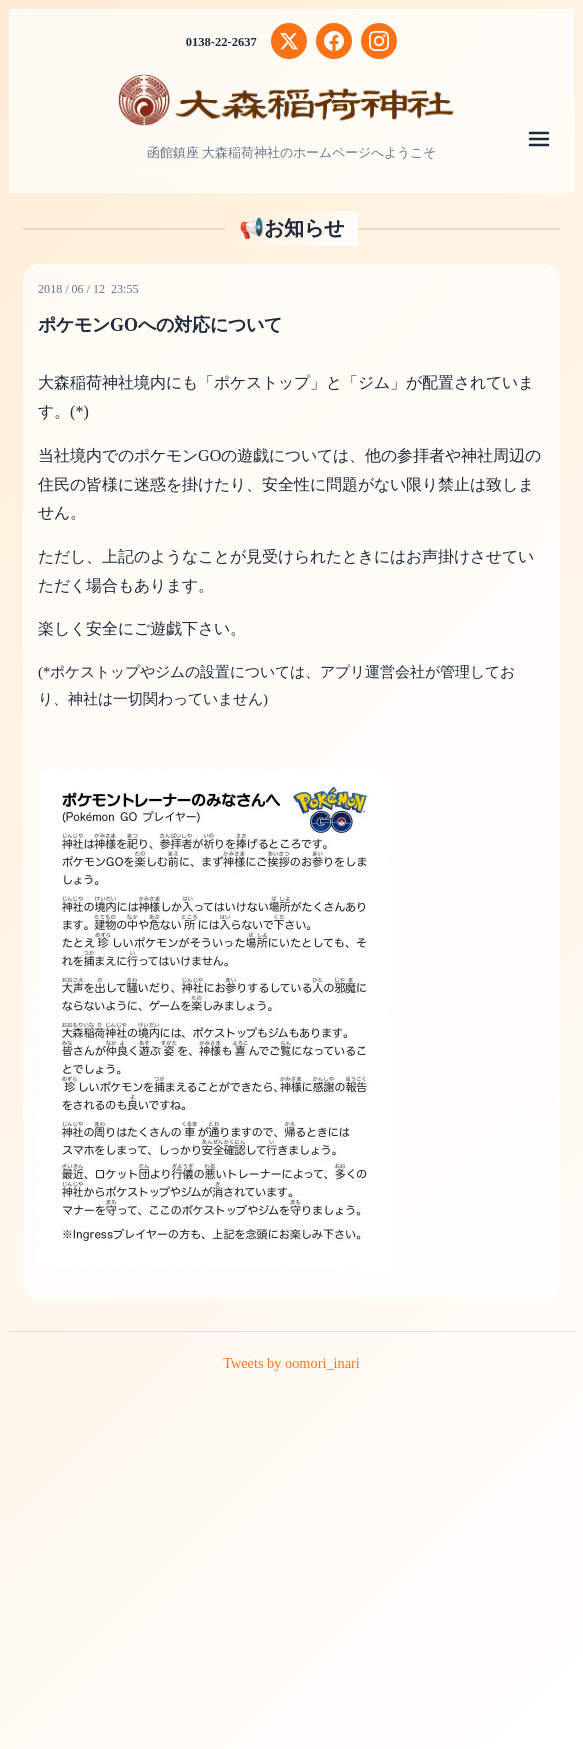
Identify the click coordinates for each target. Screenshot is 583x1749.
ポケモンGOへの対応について (166, 324)
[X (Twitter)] (290, 41)
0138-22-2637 (221, 41)
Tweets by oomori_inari (291, 1363)
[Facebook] (335, 41)
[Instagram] (381, 41)
